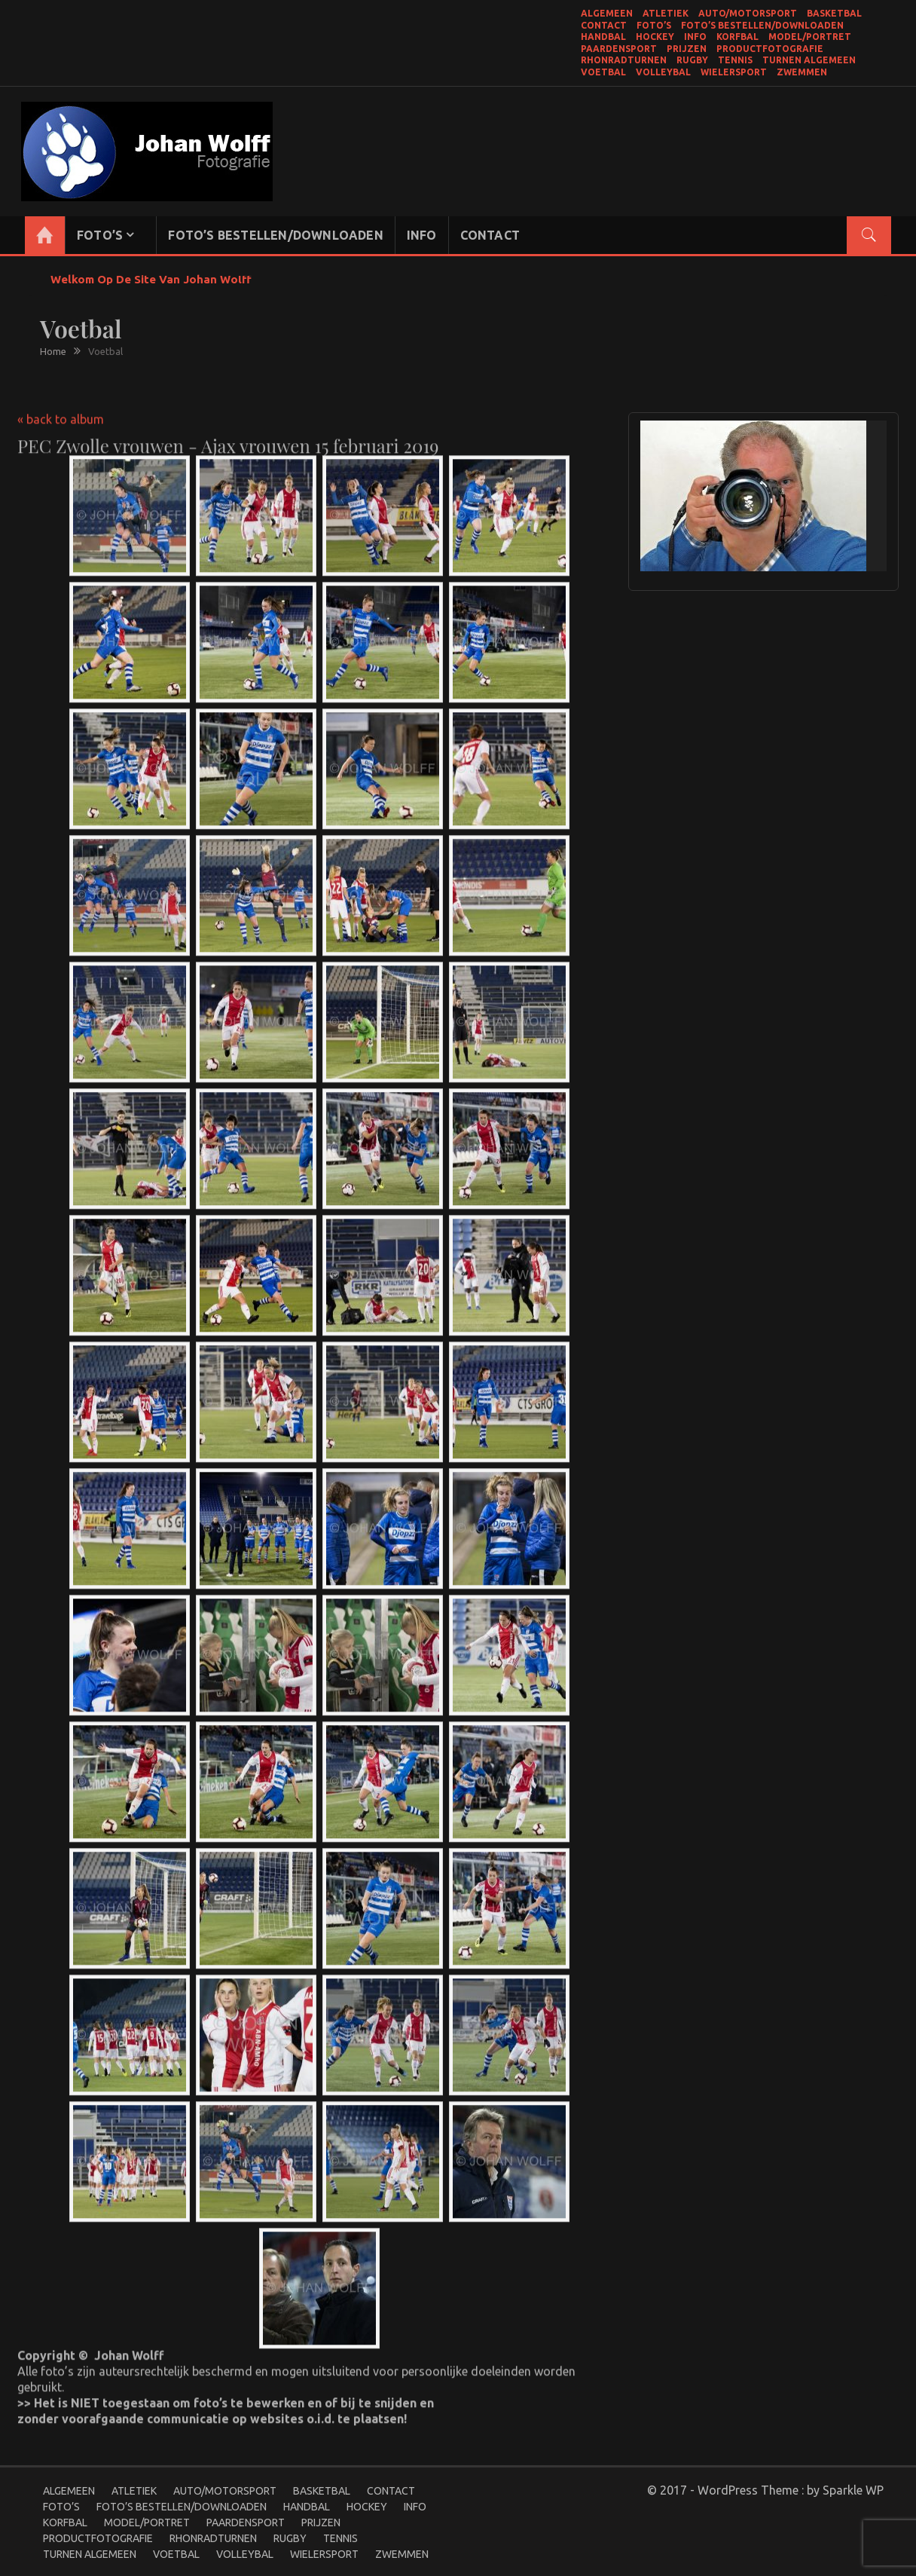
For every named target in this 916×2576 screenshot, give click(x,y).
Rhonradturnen (624, 60)
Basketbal (834, 13)
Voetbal (603, 72)
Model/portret (809, 36)
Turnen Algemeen (809, 60)
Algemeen (607, 13)
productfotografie (769, 49)
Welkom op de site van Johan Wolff (151, 279)
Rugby (692, 60)
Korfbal (737, 36)
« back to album (60, 408)
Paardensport (619, 49)
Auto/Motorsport (747, 13)
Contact (604, 25)
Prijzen (687, 49)
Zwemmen (802, 72)
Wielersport (734, 72)
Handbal (603, 36)
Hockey (655, 36)
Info (695, 36)
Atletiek (666, 13)
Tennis (735, 60)
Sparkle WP (853, 2490)
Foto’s (654, 25)
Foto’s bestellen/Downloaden (762, 25)
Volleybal (663, 72)
